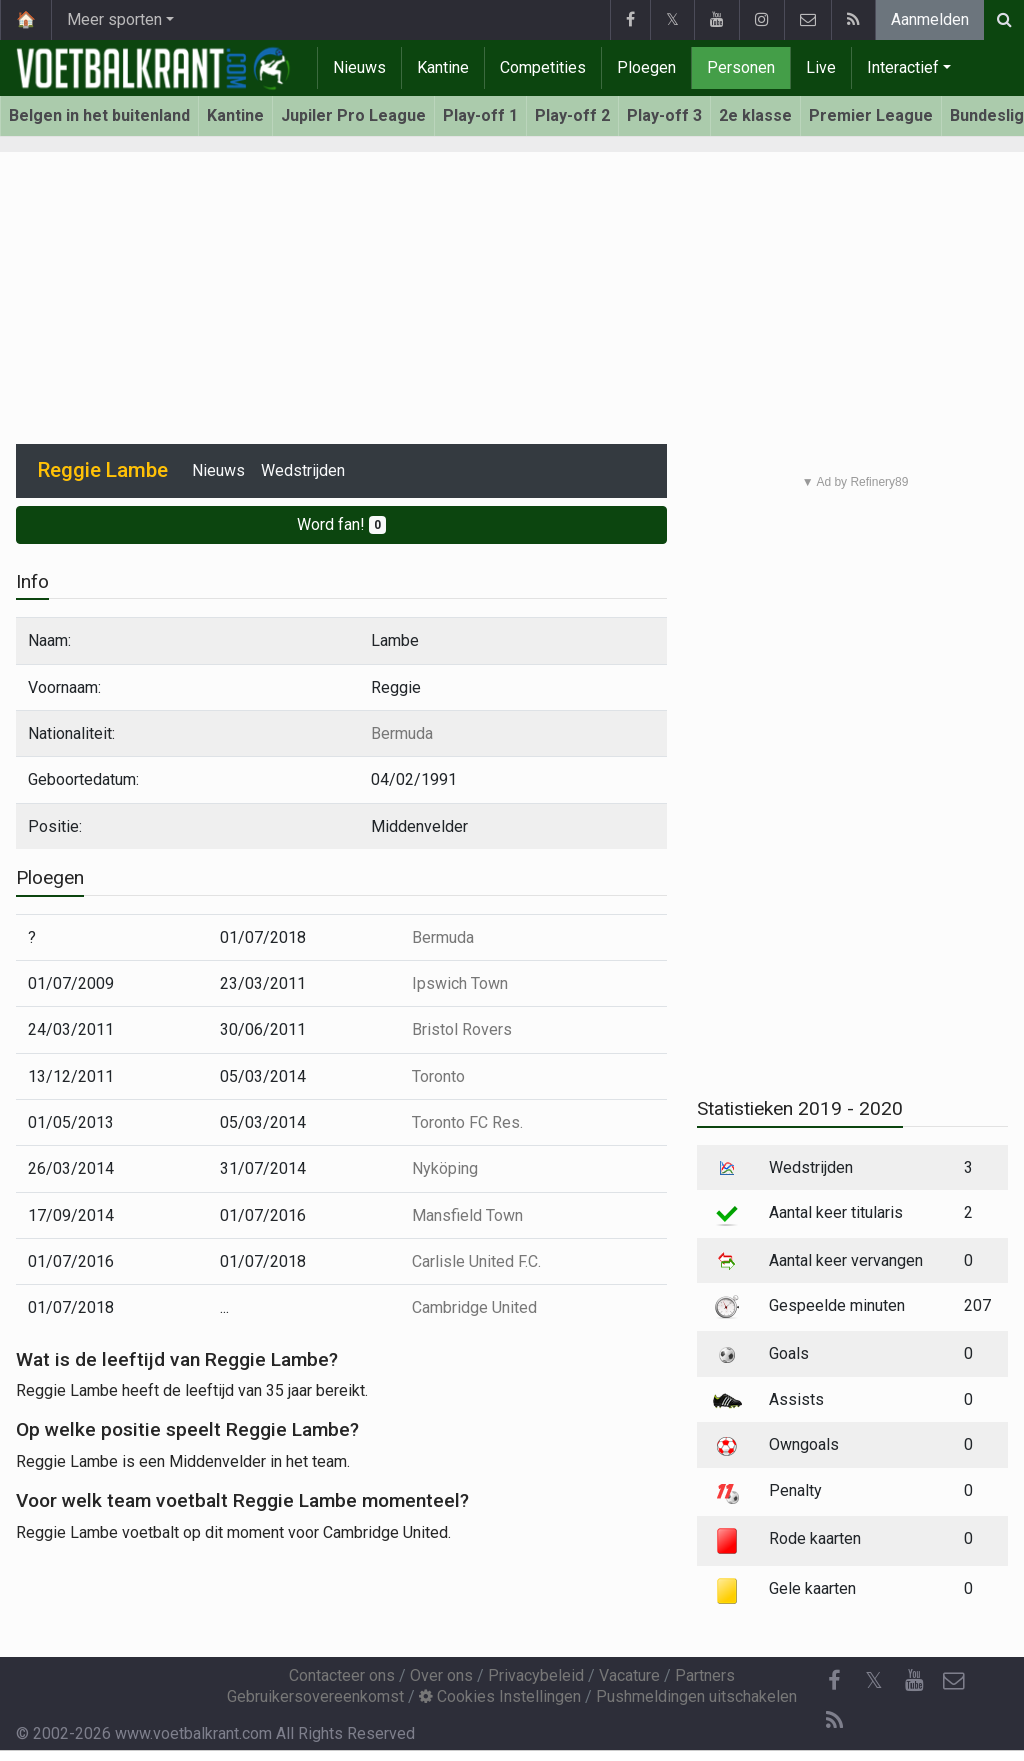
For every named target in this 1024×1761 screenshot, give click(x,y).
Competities (543, 67)
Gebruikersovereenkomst (315, 1696)
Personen (741, 67)
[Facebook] (834, 1681)
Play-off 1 (480, 115)
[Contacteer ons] (954, 1681)
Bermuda (402, 733)
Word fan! (341, 524)
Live (821, 67)
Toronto (438, 1076)
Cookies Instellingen (500, 1696)
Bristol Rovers (462, 1029)
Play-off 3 (664, 115)
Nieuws (359, 67)
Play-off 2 (572, 115)
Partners (705, 1675)
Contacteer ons (342, 1675)
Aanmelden (930, 19)
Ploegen (646, 67)
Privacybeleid (536, 1675)
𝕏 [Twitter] (874, 1680)
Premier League (871, 115)
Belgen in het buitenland (99, 115)
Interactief (903, 67)
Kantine (443, 67)
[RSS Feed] (834, 1721)
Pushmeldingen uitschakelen (696, 1696)
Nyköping (445, 1168)
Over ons (441, 1675)
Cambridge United (474, 1307)
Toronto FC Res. (467, 1122)
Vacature (629, 1675)
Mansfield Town (467, 1215)
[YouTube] (914, 1681)
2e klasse (755, 115)
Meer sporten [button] (114, 19)
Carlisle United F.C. (476, 1261)
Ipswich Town (460, 983)
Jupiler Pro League (353, 115)
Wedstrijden (303, 470)
